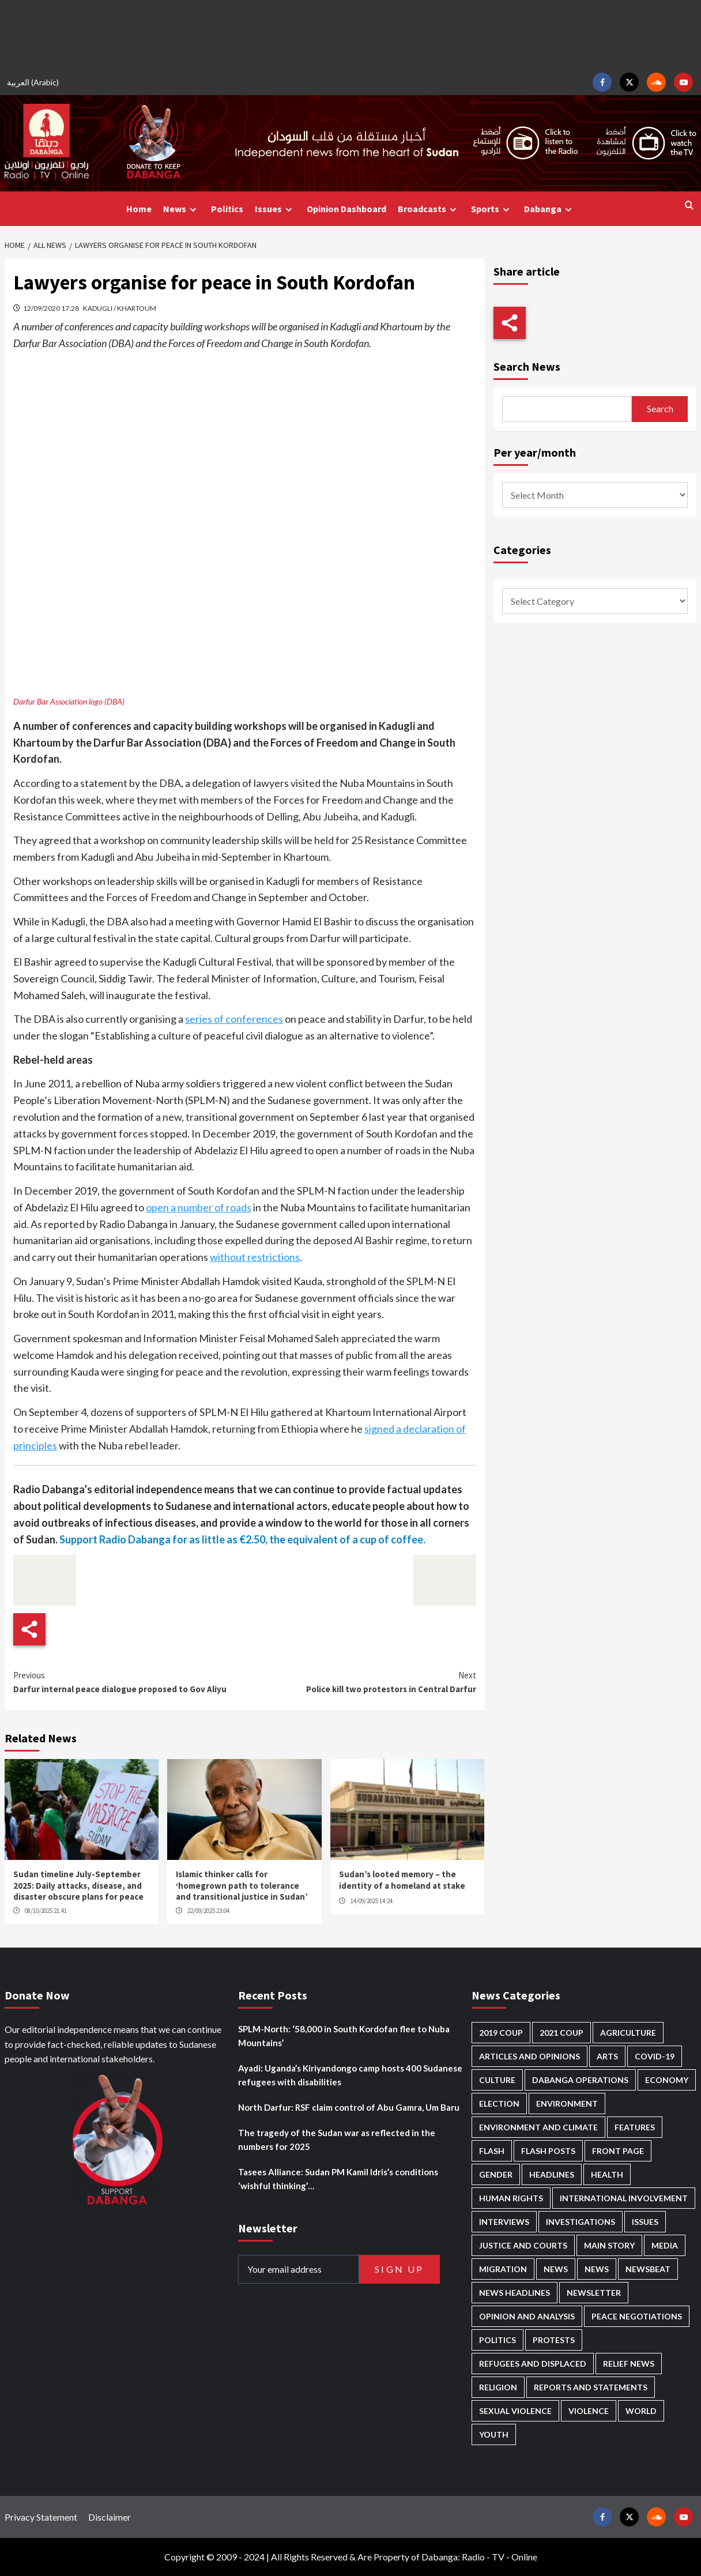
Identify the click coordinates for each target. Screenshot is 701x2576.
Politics (227, 208)
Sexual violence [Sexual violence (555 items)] (515, 2411)
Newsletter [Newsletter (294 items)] (594, 2293)
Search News (526, 366)
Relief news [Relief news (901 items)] (628, 2363)
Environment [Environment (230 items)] (567, 2103)
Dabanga (549, 209)
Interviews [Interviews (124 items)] (504, 2222)
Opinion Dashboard (346, 208)
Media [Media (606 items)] (664, 2245)
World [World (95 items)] (641, 2411)
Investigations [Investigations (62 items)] (580, 2222)
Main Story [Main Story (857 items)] (609, 2245)
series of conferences (234, 1018)
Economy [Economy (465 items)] (666, 2080)
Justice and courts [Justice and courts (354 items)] (523, 2245)
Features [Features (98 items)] (635, 2127)
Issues (275, 209)
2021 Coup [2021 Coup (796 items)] (561, 2033)
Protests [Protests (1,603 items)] (554, 2340)
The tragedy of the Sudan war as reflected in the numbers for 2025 (336, 2139)
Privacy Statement (41, 2516)
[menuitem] (35, 82)
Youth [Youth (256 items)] (493, 2434)
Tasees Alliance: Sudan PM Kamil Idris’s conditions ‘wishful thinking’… (338, 2179)
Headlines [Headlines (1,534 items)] (551, 2174)
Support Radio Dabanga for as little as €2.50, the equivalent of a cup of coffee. (242, 1539)
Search (660, 408)
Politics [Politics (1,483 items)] (497, 2340)
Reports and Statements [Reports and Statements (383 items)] (590, 2387)
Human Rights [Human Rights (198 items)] (511, 2198)
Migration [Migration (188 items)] (503, 2269)
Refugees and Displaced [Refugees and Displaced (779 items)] (532, 2363)
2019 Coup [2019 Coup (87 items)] (501, 2033)
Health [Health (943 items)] (607, 2174)
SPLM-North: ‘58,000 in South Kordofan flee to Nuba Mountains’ (344, 2036)
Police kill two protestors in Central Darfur (360, 1681)
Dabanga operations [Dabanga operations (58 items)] (580, 2080)
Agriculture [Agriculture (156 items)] (628, 2033)
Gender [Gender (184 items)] (495, 2174)
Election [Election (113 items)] (499, 2103)
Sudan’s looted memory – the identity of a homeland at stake (402, 1880)
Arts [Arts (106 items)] (607, 2056)
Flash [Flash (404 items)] (491, 2151)
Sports (491, 209)
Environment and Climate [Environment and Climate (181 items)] (538, 2127)
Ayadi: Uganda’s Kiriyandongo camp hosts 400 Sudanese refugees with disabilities (350, 2075)
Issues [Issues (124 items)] (645, 2222)
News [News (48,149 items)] (556, 2269)
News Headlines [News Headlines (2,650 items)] (514, 2293)
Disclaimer (109, 2516)
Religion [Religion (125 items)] (498, 2387)
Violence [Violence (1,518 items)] (588, 2411)
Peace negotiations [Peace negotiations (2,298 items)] (636, 2316)
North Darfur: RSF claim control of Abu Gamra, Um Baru (348, 2107)
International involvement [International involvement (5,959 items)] (624, 2198)
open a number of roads (198, 1207)
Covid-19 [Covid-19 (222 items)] (654, 2056)
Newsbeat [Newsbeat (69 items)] (647, 2269)
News (181, 209)
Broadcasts (428, 209)
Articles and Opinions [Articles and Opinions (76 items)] (529, 2056)
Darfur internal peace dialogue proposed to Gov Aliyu (128, 1681)
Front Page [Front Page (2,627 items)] (618, 2151)
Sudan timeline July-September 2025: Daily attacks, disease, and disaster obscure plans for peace (78, 1885)
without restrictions (255, 1257)
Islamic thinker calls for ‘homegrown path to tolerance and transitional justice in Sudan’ (242, 1885)
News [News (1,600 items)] (597, 2269)
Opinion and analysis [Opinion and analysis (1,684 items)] (527, 2316)
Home (139, 208)
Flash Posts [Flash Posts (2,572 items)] (548, 2151)
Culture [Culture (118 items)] (497, 2080)
